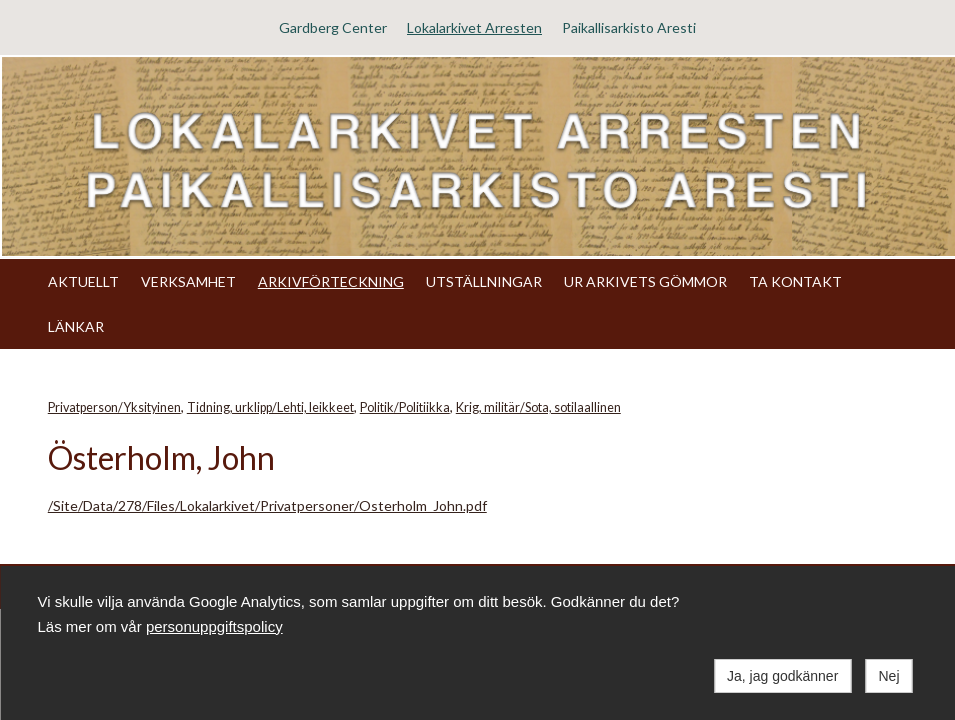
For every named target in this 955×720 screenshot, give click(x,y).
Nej (888, 676)
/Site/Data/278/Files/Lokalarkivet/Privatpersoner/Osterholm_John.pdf (267, 505)
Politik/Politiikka (405, 407)
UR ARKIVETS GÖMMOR (645, 281)
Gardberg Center (333, 27)
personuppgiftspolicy (214, 626)
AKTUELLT (83, 281)
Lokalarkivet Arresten (474, 27)
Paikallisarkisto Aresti (629, 27)
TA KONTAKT (795, 281)
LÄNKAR (76, 326)
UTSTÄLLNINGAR (484, 281)
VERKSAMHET (188, 281)
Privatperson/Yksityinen (114, 407)
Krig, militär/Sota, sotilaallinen (538, 407)
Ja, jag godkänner (782, 676)
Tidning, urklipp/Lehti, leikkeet (270, 407)
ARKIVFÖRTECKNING (331, 281)
